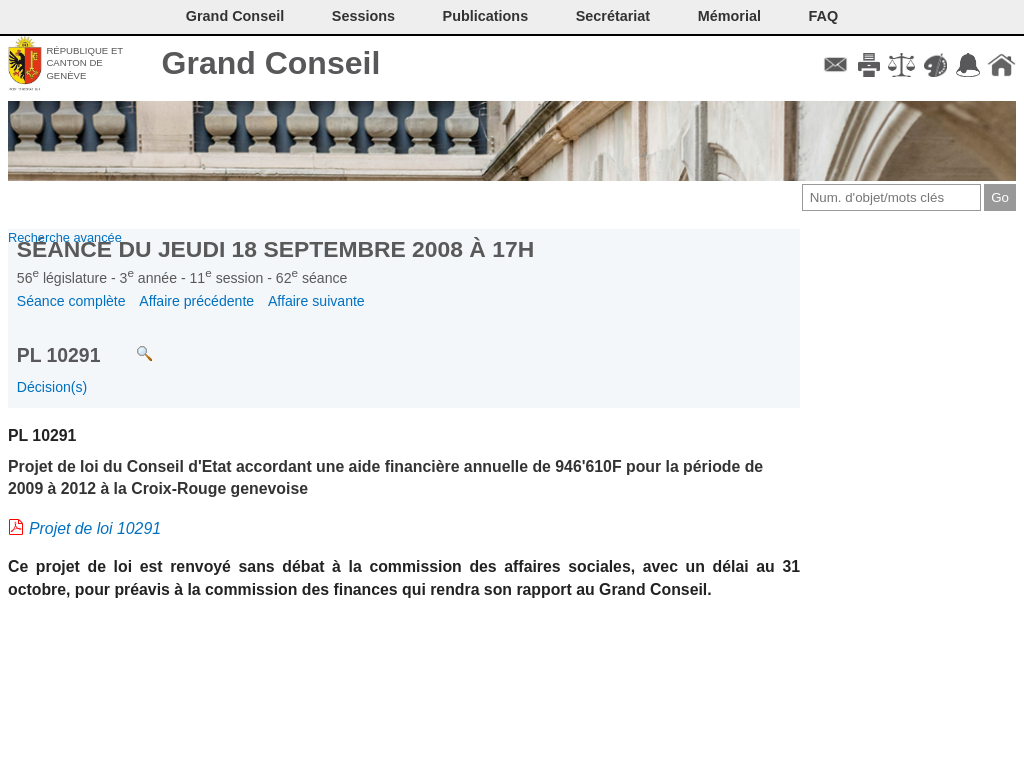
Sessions (363, 16)
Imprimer (868, 65)
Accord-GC (968, 65)
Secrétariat (613, 16)
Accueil (1001, 65)
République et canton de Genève (84, 63)
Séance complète (71, 301)
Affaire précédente (196, 301)
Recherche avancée (65, 237)
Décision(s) (52, 387)
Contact (835, 65)
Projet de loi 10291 (95, 528)
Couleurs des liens (935, 65)
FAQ (824, 16)
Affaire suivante (316, 301)
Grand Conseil (271, 63)
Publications (486, 16)
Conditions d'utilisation (901, 65)
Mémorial (729, 16)
